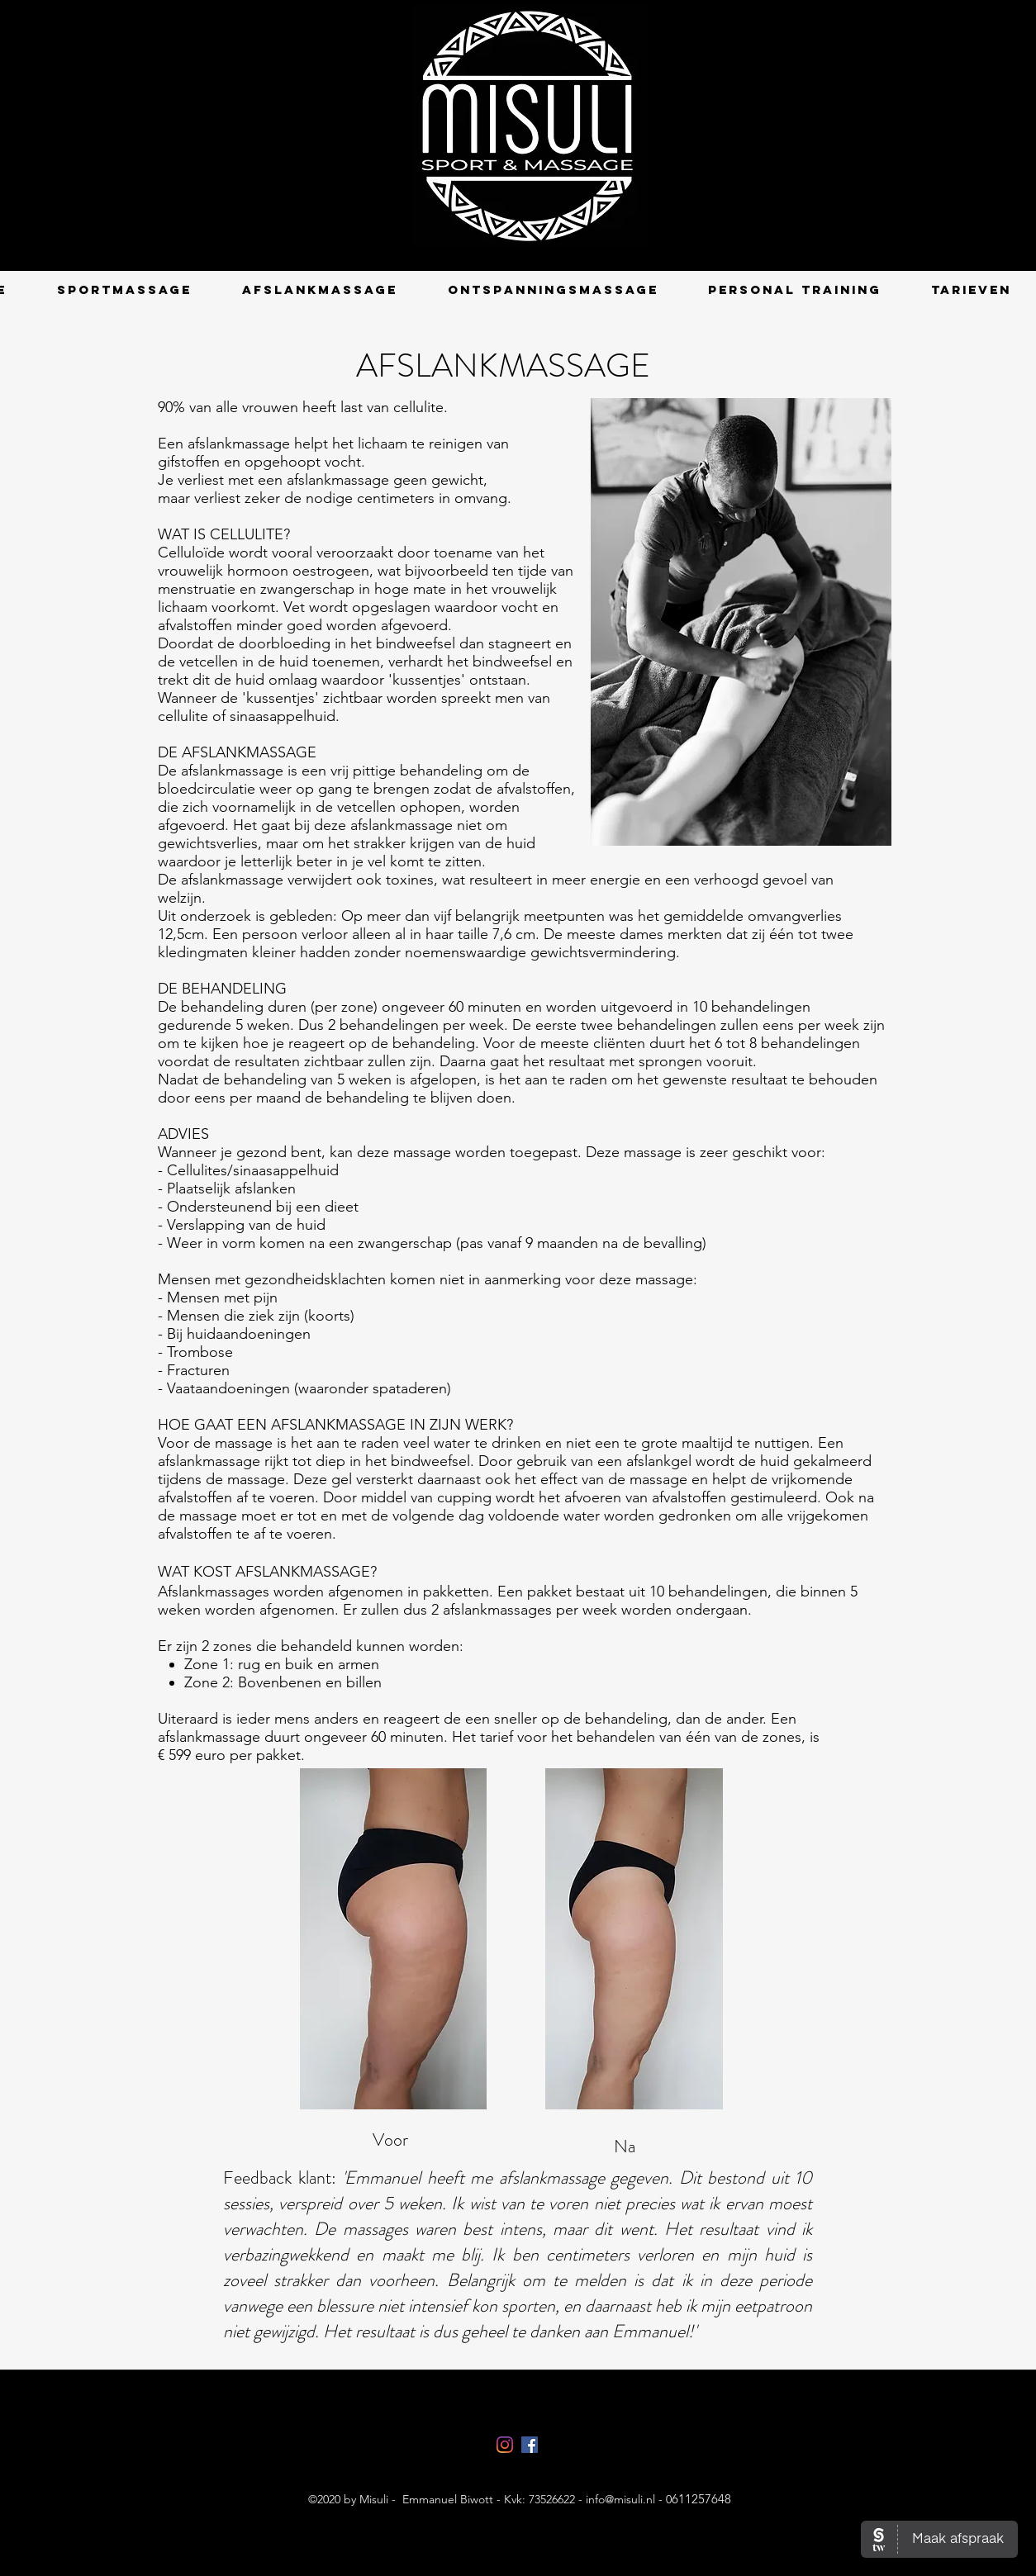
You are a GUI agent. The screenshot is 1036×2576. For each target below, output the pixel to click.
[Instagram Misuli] (505, 2444)
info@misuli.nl (620, 2499)
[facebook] (529, 2444)
